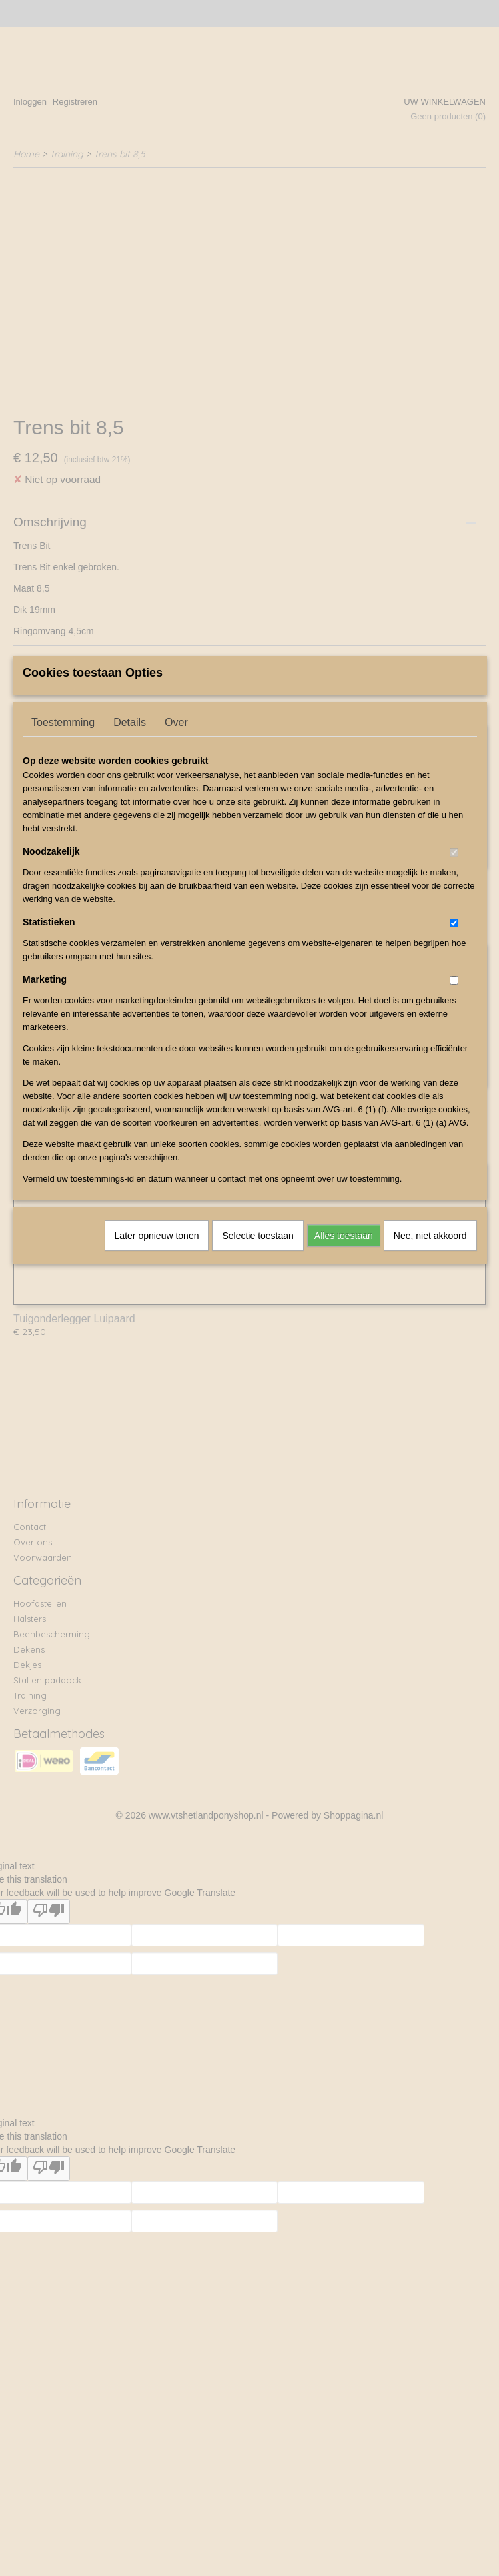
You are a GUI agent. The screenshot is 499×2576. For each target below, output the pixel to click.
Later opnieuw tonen (157, 1347)
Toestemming (63, 834)
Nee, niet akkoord (430, 1347)
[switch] (454, 964)
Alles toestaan (343, 1347)
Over (176, 834)
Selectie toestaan (257, 1347)
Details (129, 834)
